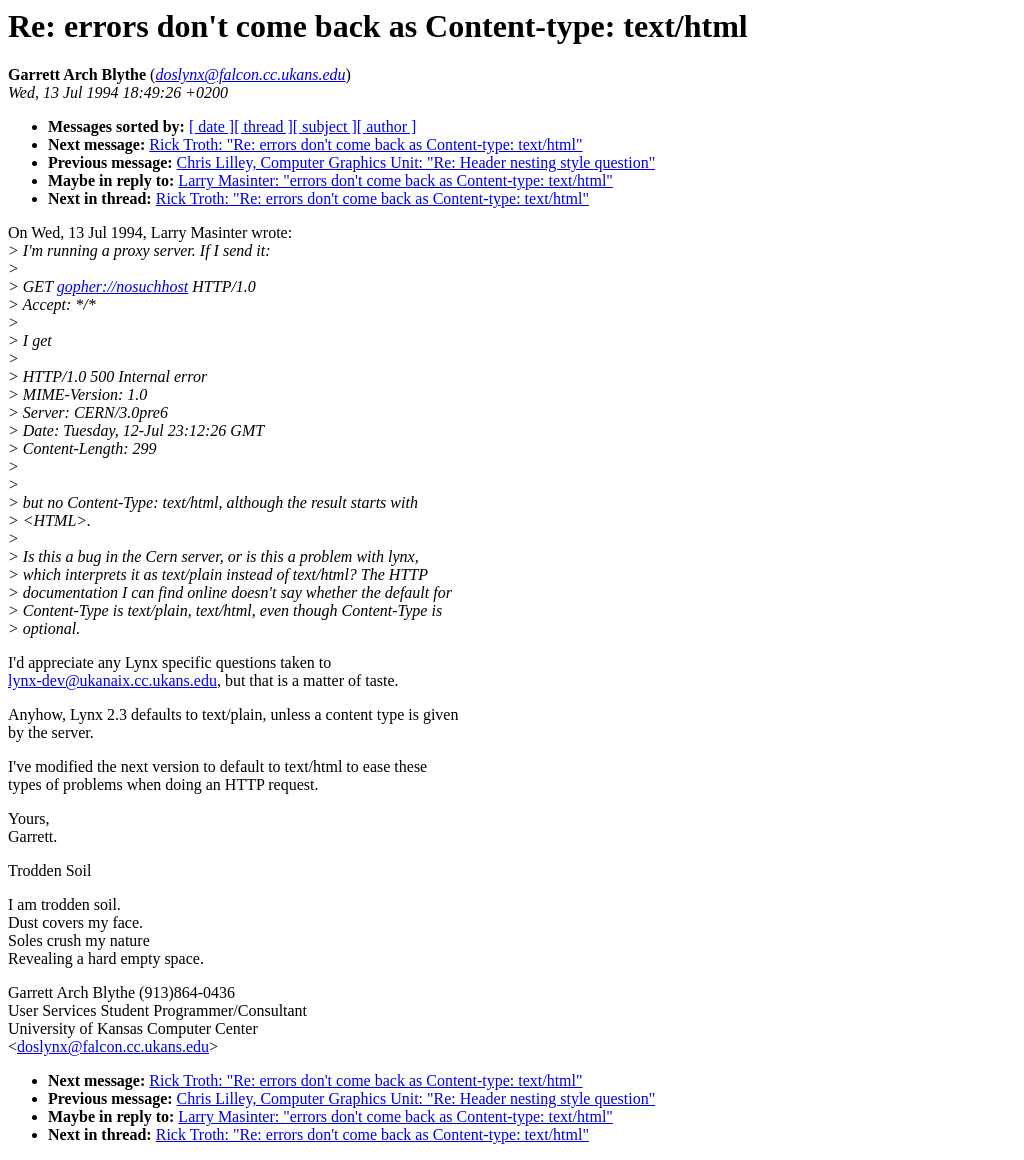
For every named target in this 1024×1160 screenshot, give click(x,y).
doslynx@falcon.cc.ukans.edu (113, 1046)
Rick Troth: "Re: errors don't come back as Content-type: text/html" (365, 144)
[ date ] (211, 126)
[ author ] (387, 126)
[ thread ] (263, 126)
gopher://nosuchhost (123, 286)
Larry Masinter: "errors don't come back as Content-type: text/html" (395, 180)
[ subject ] (325, 126)
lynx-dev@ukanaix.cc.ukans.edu (112, 680)
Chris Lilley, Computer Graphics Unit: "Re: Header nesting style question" (416, 162)
